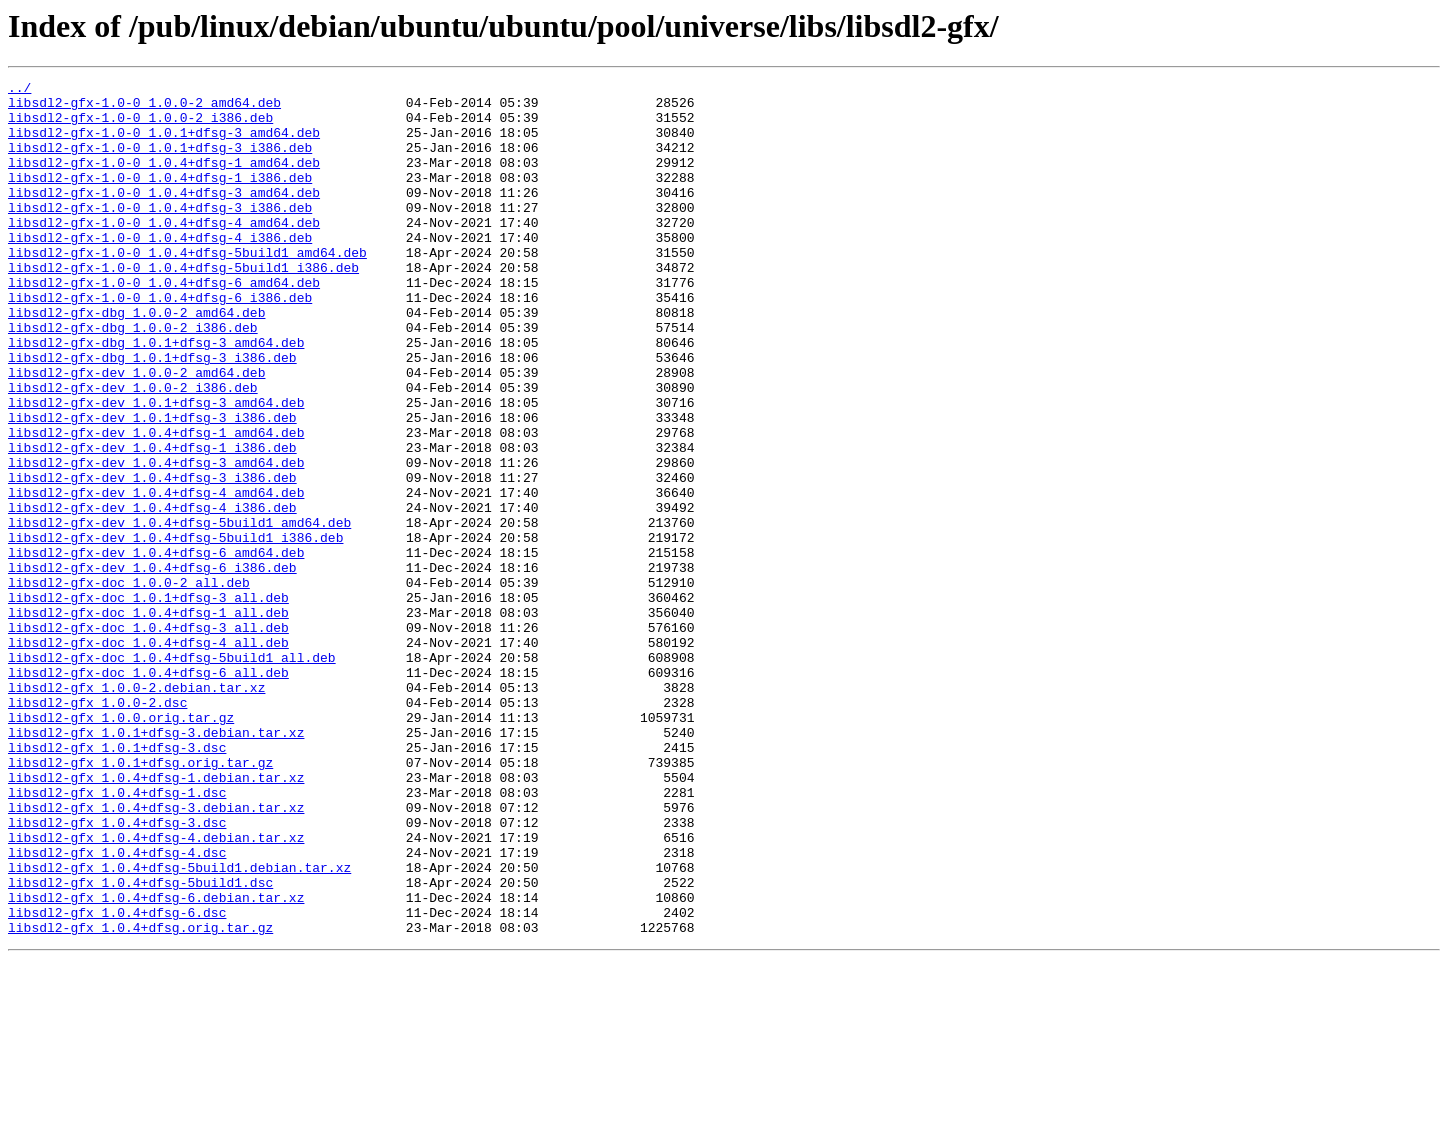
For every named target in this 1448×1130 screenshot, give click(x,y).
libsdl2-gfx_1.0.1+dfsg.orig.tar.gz (140, 900)
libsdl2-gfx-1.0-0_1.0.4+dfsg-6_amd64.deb (164, 324)
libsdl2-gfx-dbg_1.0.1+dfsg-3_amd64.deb (156, 396)
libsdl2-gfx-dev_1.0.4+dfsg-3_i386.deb (152, 558)
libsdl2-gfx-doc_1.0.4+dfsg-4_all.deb (148, 756)
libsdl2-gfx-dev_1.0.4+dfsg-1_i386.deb (152, 522)
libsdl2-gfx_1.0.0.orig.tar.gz (121, 846)
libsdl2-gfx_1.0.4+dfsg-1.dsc (117, 936)
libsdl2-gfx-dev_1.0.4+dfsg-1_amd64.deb (156, 504)
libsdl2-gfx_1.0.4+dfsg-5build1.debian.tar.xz (179, 1026)
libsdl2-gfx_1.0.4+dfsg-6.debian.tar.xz (156, 1062)
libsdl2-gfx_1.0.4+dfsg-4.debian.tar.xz (156, 990)
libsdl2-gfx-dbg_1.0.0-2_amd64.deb (136, 360)
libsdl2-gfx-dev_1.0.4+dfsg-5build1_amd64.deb (179, 612)
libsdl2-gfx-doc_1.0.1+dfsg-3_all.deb (148, 702)
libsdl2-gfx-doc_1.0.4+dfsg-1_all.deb (148, 720)
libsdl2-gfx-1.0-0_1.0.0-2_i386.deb (140, 126)
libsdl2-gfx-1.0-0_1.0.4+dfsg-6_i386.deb (160, 342)
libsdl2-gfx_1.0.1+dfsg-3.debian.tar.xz (156, 864)
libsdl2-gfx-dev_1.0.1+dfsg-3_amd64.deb (156, 468)
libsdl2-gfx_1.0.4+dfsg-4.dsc (117, 1008)
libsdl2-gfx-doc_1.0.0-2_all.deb (129, 684)
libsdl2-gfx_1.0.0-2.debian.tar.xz (136, 810)
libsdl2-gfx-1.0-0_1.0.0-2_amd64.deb (144, 108)
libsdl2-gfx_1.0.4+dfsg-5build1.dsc (140, 1044)
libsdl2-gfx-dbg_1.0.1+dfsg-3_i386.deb (152, 414)
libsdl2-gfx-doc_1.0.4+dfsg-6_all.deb (148, 792)
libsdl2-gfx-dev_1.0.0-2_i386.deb (133, 450)
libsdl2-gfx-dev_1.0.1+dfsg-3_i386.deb (152, 486)
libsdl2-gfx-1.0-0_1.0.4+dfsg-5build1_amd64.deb (187, 288)
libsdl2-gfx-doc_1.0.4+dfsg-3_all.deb (148, 738)
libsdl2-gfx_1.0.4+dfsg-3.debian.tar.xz (156, 954)
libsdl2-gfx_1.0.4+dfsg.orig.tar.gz (140, 1098)
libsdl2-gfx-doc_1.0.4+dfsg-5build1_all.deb (172, 774)
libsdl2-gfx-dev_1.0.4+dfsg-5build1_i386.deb (175, 630)
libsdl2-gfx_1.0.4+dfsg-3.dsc (117, 972)
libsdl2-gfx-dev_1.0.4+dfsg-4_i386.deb (152, 594)
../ (19, 90)
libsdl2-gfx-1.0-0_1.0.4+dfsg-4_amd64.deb (164, 252)
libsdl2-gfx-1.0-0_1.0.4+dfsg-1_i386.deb (160, 198)
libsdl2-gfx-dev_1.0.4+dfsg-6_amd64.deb (156, 648)
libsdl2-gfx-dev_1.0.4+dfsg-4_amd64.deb (156, 576)
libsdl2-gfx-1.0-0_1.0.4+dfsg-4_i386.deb (160, 270)
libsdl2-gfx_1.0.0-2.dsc (97, 828)
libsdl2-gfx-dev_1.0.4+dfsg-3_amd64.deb (156, 540)
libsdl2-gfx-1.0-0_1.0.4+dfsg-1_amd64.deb (164, 180)
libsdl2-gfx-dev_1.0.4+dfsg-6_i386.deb (152, 666)
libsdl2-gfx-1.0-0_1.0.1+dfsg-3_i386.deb (160, 162)
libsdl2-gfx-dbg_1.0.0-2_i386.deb (133, 378)
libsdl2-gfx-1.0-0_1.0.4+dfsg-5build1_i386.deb (183, 306)
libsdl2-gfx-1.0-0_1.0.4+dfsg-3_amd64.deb (164, 216)
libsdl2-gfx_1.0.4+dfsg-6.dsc (117, 1080)
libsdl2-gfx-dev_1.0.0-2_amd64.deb (136, 432)
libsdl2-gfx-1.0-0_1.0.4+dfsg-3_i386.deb (160, 234)
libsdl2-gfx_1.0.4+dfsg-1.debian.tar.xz (156, 918)
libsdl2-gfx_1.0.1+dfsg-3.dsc (117, 882)
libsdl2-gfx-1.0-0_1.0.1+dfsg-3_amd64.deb (164, 144)
